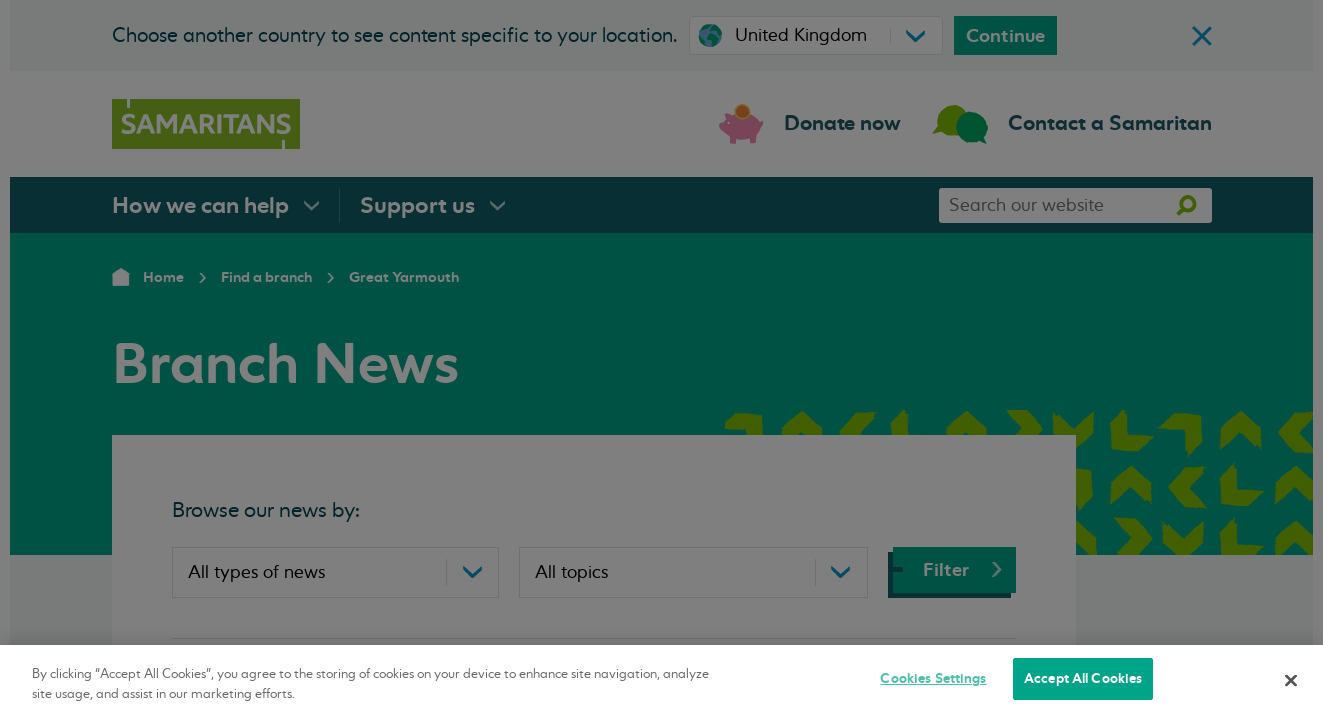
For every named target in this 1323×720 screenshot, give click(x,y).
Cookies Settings (933, 678)
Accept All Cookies (1083, 678)
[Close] (1291, 680)
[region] (661, 682)
